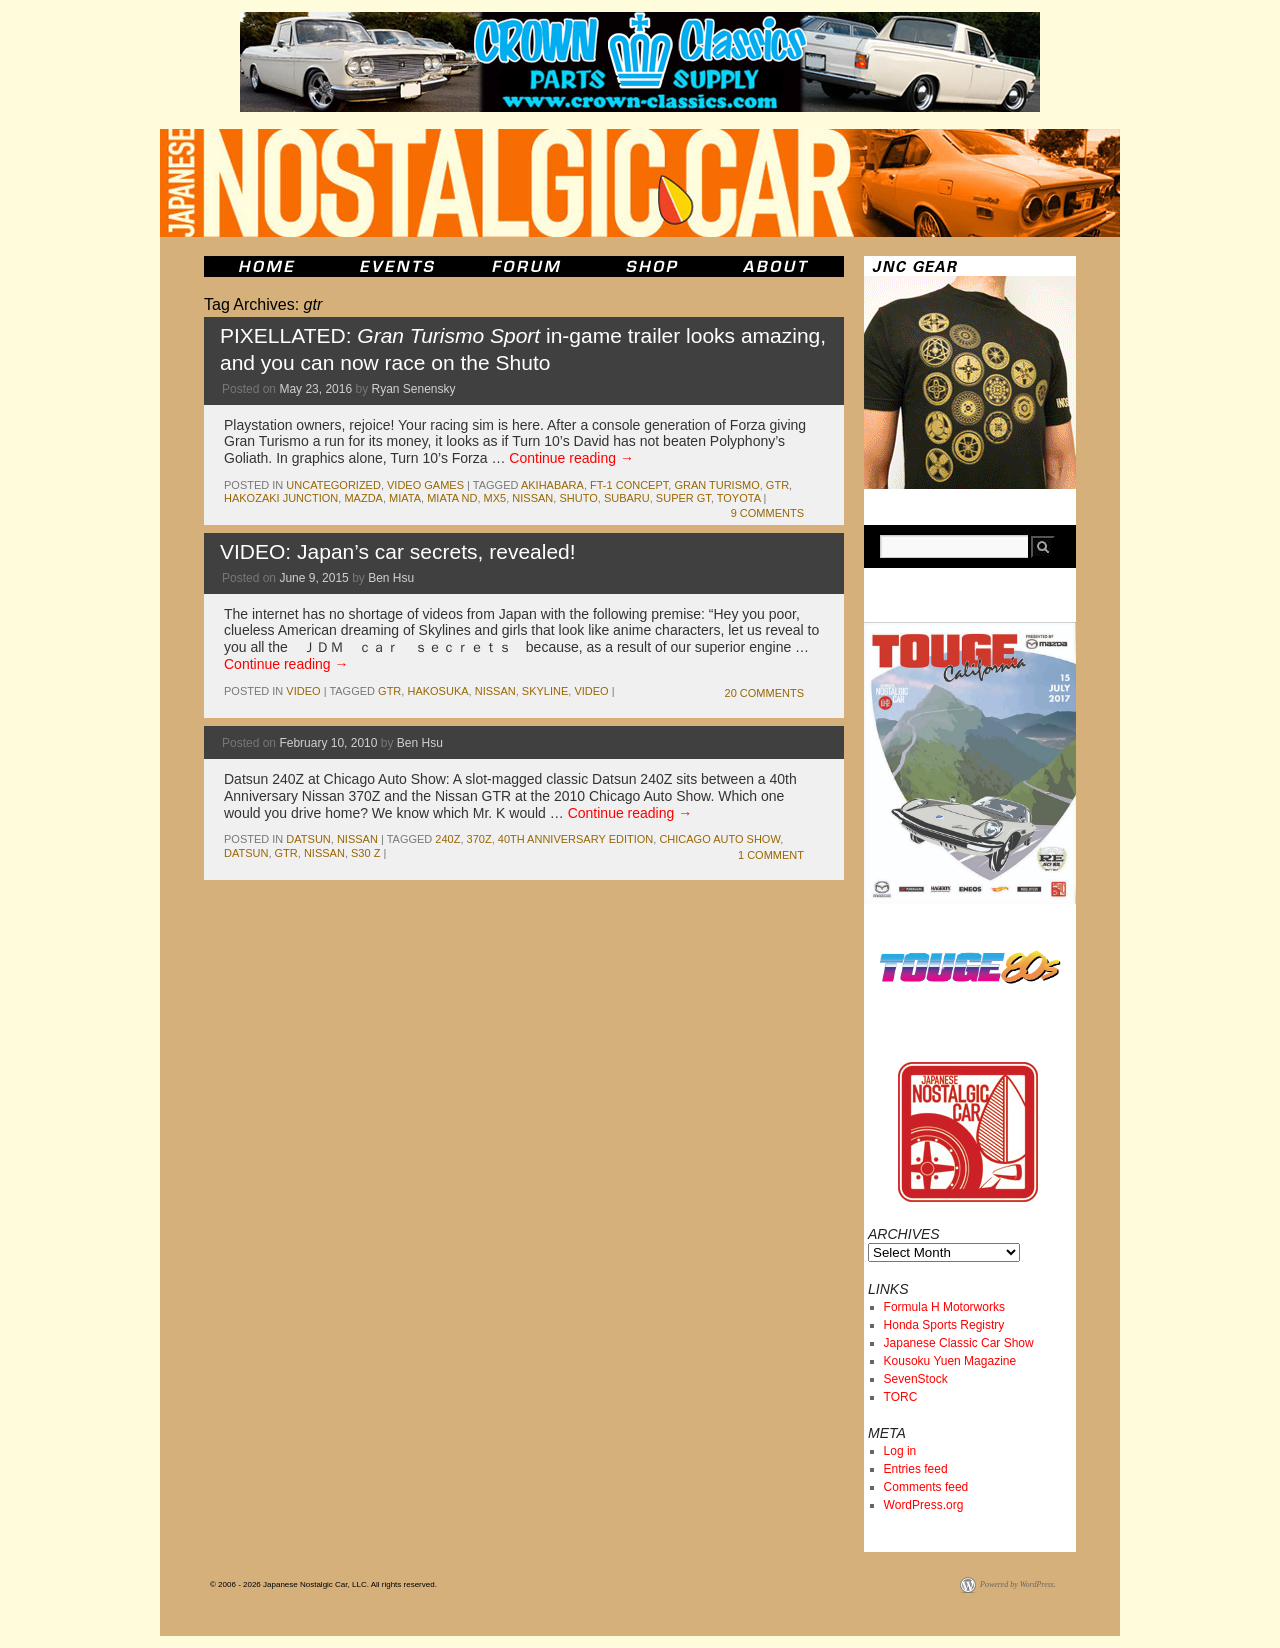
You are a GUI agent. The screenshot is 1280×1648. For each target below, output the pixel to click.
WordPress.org (924, 1505)
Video (303, 691)
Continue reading (571, 458)
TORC (901, 1397)
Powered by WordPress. (1018, 1584)
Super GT (683, 498)
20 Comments (764, 693)
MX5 (495, 498)
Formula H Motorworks (944, 1307)
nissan (532, 498)
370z (479, 839)
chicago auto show (719, 839)
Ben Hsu (391, 578)
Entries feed (916, 1469)
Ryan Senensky (413, 389)
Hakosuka (437, 691)
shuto (578, 498)
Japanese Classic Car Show (959, 1343)
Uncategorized (333, 485)
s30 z (365, 853)
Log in (900, 1451)
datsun (308, 839)
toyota (739, 498)
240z (447, 839)
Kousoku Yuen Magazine (950, 1361)
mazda (363, 498)
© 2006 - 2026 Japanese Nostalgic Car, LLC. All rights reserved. (323, 1584)
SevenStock (916, 1379)
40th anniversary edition (575, 839)
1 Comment (771, 855)
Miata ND (452, 498)
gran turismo (716, 485)
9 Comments (767, 513)
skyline (545, 691)
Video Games (425, 485)
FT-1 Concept (629, 485)
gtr (777, 485)
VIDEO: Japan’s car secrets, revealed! (398, 551)
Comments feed (926, 1487)
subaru (627, 498)
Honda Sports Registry (944, 1325)
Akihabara (552, 485)
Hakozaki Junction (281, 498)
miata (405, 498)
